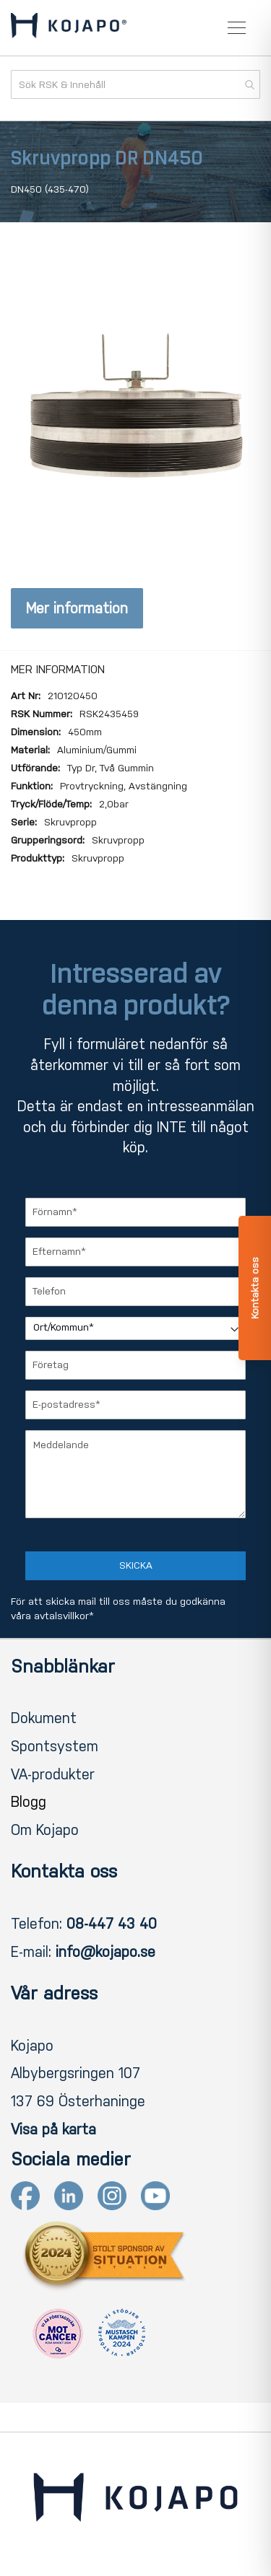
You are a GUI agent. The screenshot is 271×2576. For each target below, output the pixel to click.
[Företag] (135, 1365)
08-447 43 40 (111, 1923)
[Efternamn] (135, 1251)
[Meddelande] (135, 1474)
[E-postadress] (135, 1404)
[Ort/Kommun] (135, 1328)
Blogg (28, 1801)
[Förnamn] (135, 1212)
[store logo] (68, 28)
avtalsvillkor (61, 1616)
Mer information (77, 608)
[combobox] (135, 84)
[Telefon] (135, 1291)
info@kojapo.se (105, 1952)
